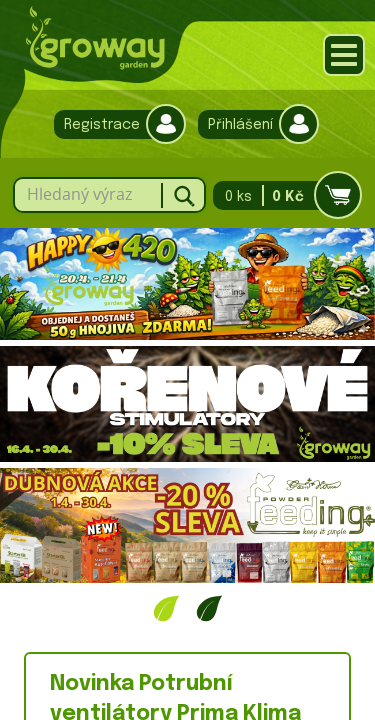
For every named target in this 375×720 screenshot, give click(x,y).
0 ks (281, 195)
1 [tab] (166, 608)
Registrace (115, 124)
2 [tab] (209, 608)
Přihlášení (253, 124)
